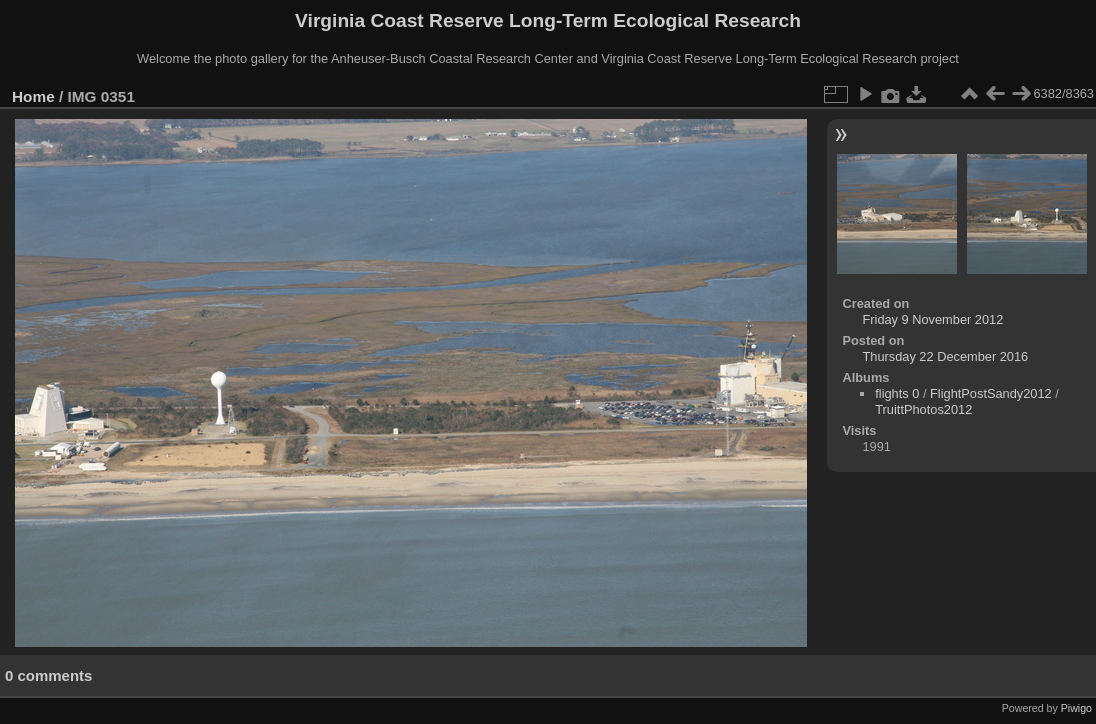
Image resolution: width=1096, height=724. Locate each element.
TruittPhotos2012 (923, 409)
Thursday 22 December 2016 (945, 356)
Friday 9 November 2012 (932, 319)
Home (33, 96)
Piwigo (1076, 708)
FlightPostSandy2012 (991, 393)
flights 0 (897, 393)
